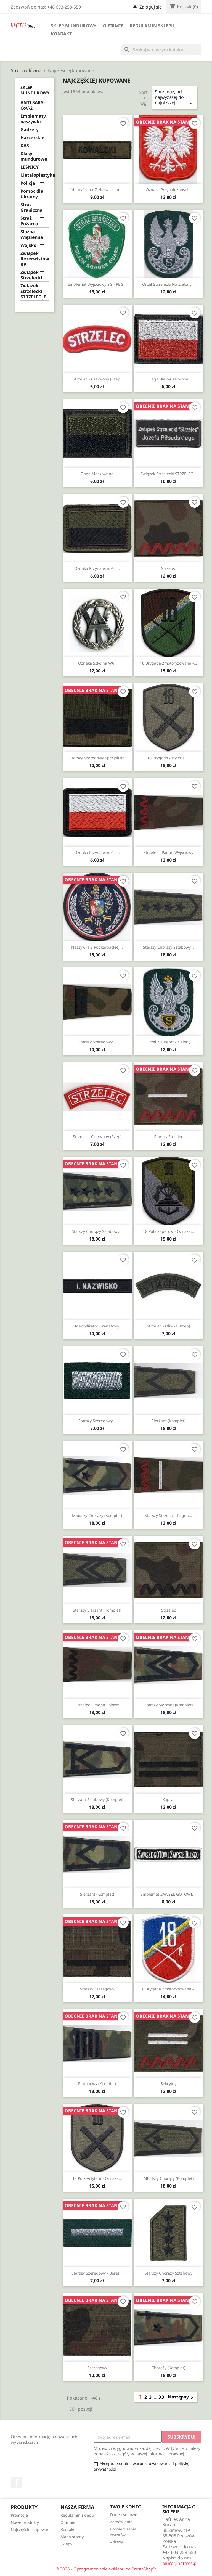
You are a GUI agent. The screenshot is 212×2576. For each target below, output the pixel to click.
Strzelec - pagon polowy (97, 1704)
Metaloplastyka (34, 175)
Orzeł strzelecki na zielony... (168, 284)
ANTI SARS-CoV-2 (32, 105)
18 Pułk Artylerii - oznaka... (97, 2178)
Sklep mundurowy (73, 26)
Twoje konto (126, 2507)
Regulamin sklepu (152, 26)
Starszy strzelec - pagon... (168, 1515)
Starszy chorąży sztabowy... (168, 947)
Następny (181, 2397)
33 (161, 2397)
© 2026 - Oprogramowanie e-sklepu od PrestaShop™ (106, 2569)
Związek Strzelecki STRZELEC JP (33, 291)
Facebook (16, 2482)
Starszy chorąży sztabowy (168, 2273)
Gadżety (29, 130)
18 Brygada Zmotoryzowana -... (168, 663)
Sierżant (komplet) (169, 1420)
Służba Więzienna (31, 234)
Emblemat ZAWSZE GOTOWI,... (169, 1894)
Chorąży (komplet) (168, 2367)
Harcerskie (32, 138)
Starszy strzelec (168, 1136)
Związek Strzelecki (31, 275)
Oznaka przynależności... (168, 189)
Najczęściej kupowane (31, 2529)
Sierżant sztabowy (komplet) (97, 1799)
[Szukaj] (161, 49)
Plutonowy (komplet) (97, 2083)
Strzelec (168, 568)
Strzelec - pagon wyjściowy (168, 852)
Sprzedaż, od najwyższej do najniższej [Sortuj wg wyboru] (174, 98)
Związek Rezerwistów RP (34, 258)
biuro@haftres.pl (180, 2563)
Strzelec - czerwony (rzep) (97, 379)
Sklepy (66, 2543)
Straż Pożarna (29, 221)
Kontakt (61, 34)
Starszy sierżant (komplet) (97, 1610)
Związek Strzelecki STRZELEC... (168, 473)
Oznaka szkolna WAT (97, 663)
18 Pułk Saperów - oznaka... (168, 1231)
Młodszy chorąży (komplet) (97, 1515)
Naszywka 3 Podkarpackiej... (97, 947)
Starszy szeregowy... (97, 1041)
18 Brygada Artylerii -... (168, 757)
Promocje (19, 2515)
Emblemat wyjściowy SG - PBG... (97, 284)
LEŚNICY (29, 167)
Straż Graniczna (31, 207)
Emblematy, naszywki (33, 119)
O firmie (113, 26)
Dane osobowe (123, 2514)
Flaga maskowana (97, 473)
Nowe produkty (25, 2522)
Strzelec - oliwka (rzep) (168, 1326)
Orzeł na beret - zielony (168, 1041)
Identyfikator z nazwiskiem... (97, 189)
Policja (27, 183)
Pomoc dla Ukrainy (31, 194)
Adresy (116, 2542)
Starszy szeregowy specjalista (97, 757)
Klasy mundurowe (33, 156)
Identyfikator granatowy (97, 1326)
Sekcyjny (168, 2083)
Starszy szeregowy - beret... (97, 2273)
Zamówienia (121, 2521)
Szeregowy (97, 2367)
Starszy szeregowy (97, 1988)
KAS (24, 146)
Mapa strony (72, 2536)
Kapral (168, 1799)
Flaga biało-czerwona (168, 379)
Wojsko (28, 245)
